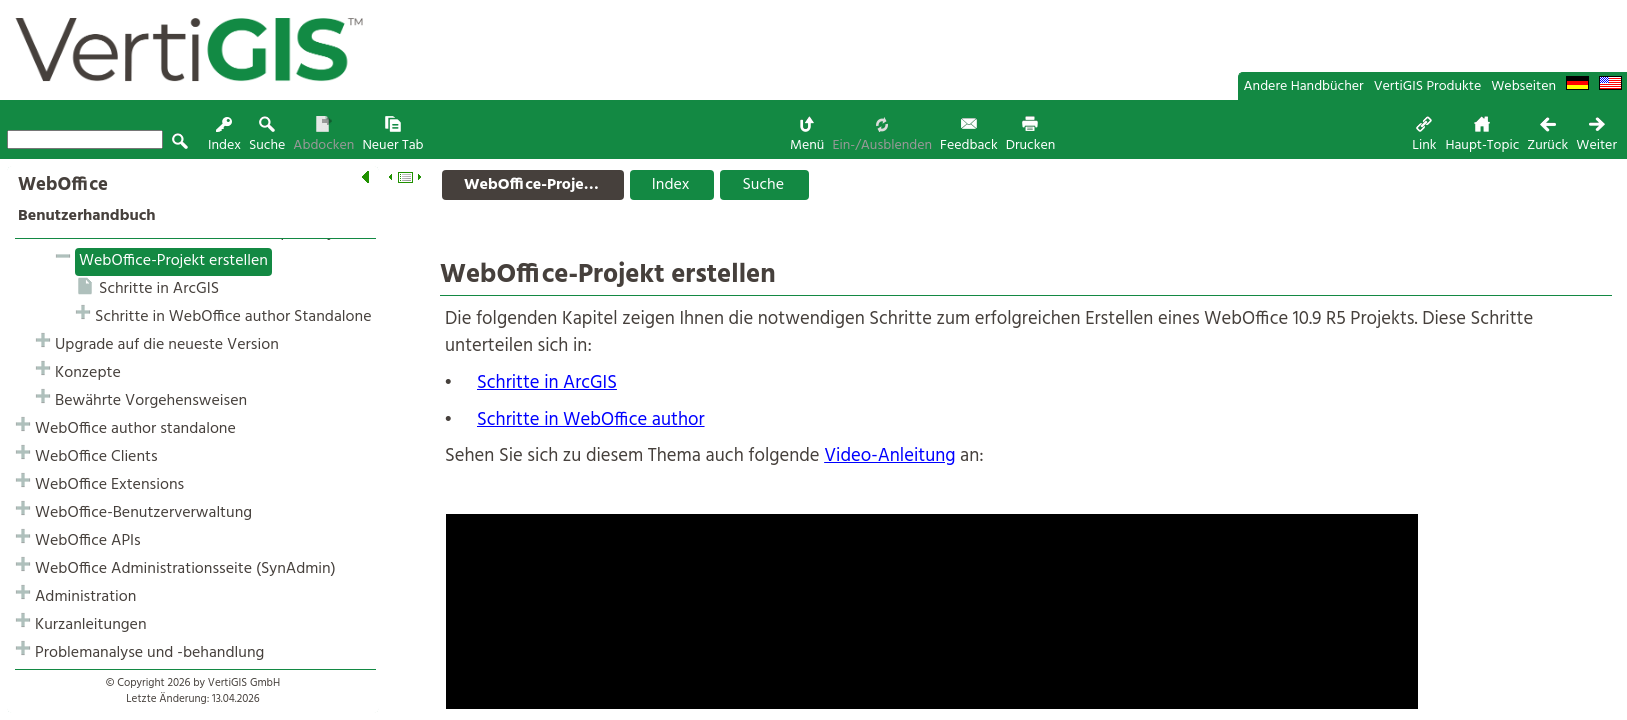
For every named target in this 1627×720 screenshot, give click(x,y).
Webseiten (1523, 86)
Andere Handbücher (1304, 86)
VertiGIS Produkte (1428, 86)
